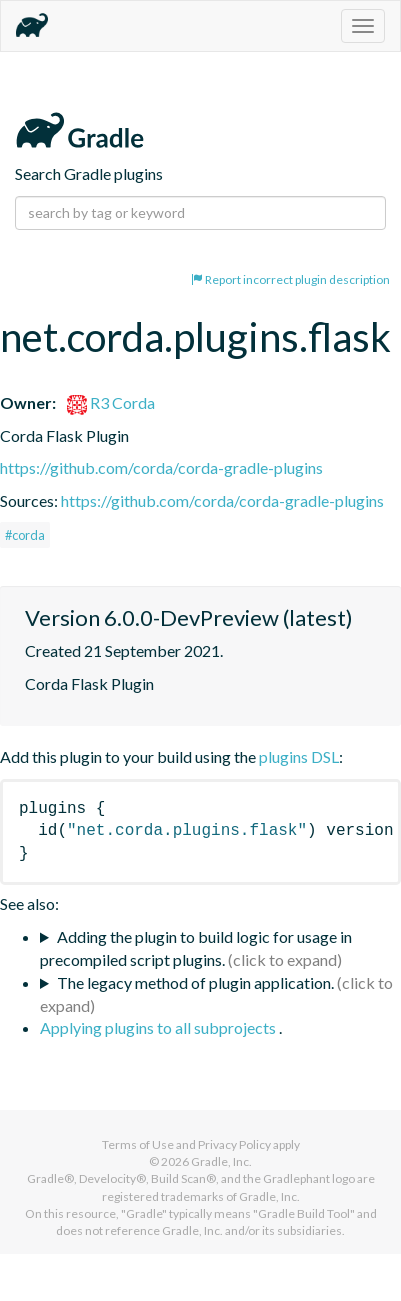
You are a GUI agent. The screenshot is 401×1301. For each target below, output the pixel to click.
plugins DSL (299, 756)
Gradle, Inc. (221, 1161)
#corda (25, 535)
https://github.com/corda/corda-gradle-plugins (161, 467)
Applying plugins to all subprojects (159, 1027)
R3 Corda (111, 402)
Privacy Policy (234, 1144)
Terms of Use (138, 1144)
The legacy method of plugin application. (195, 982)
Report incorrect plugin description (290, 279)
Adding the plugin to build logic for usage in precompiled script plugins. (196, 948)
